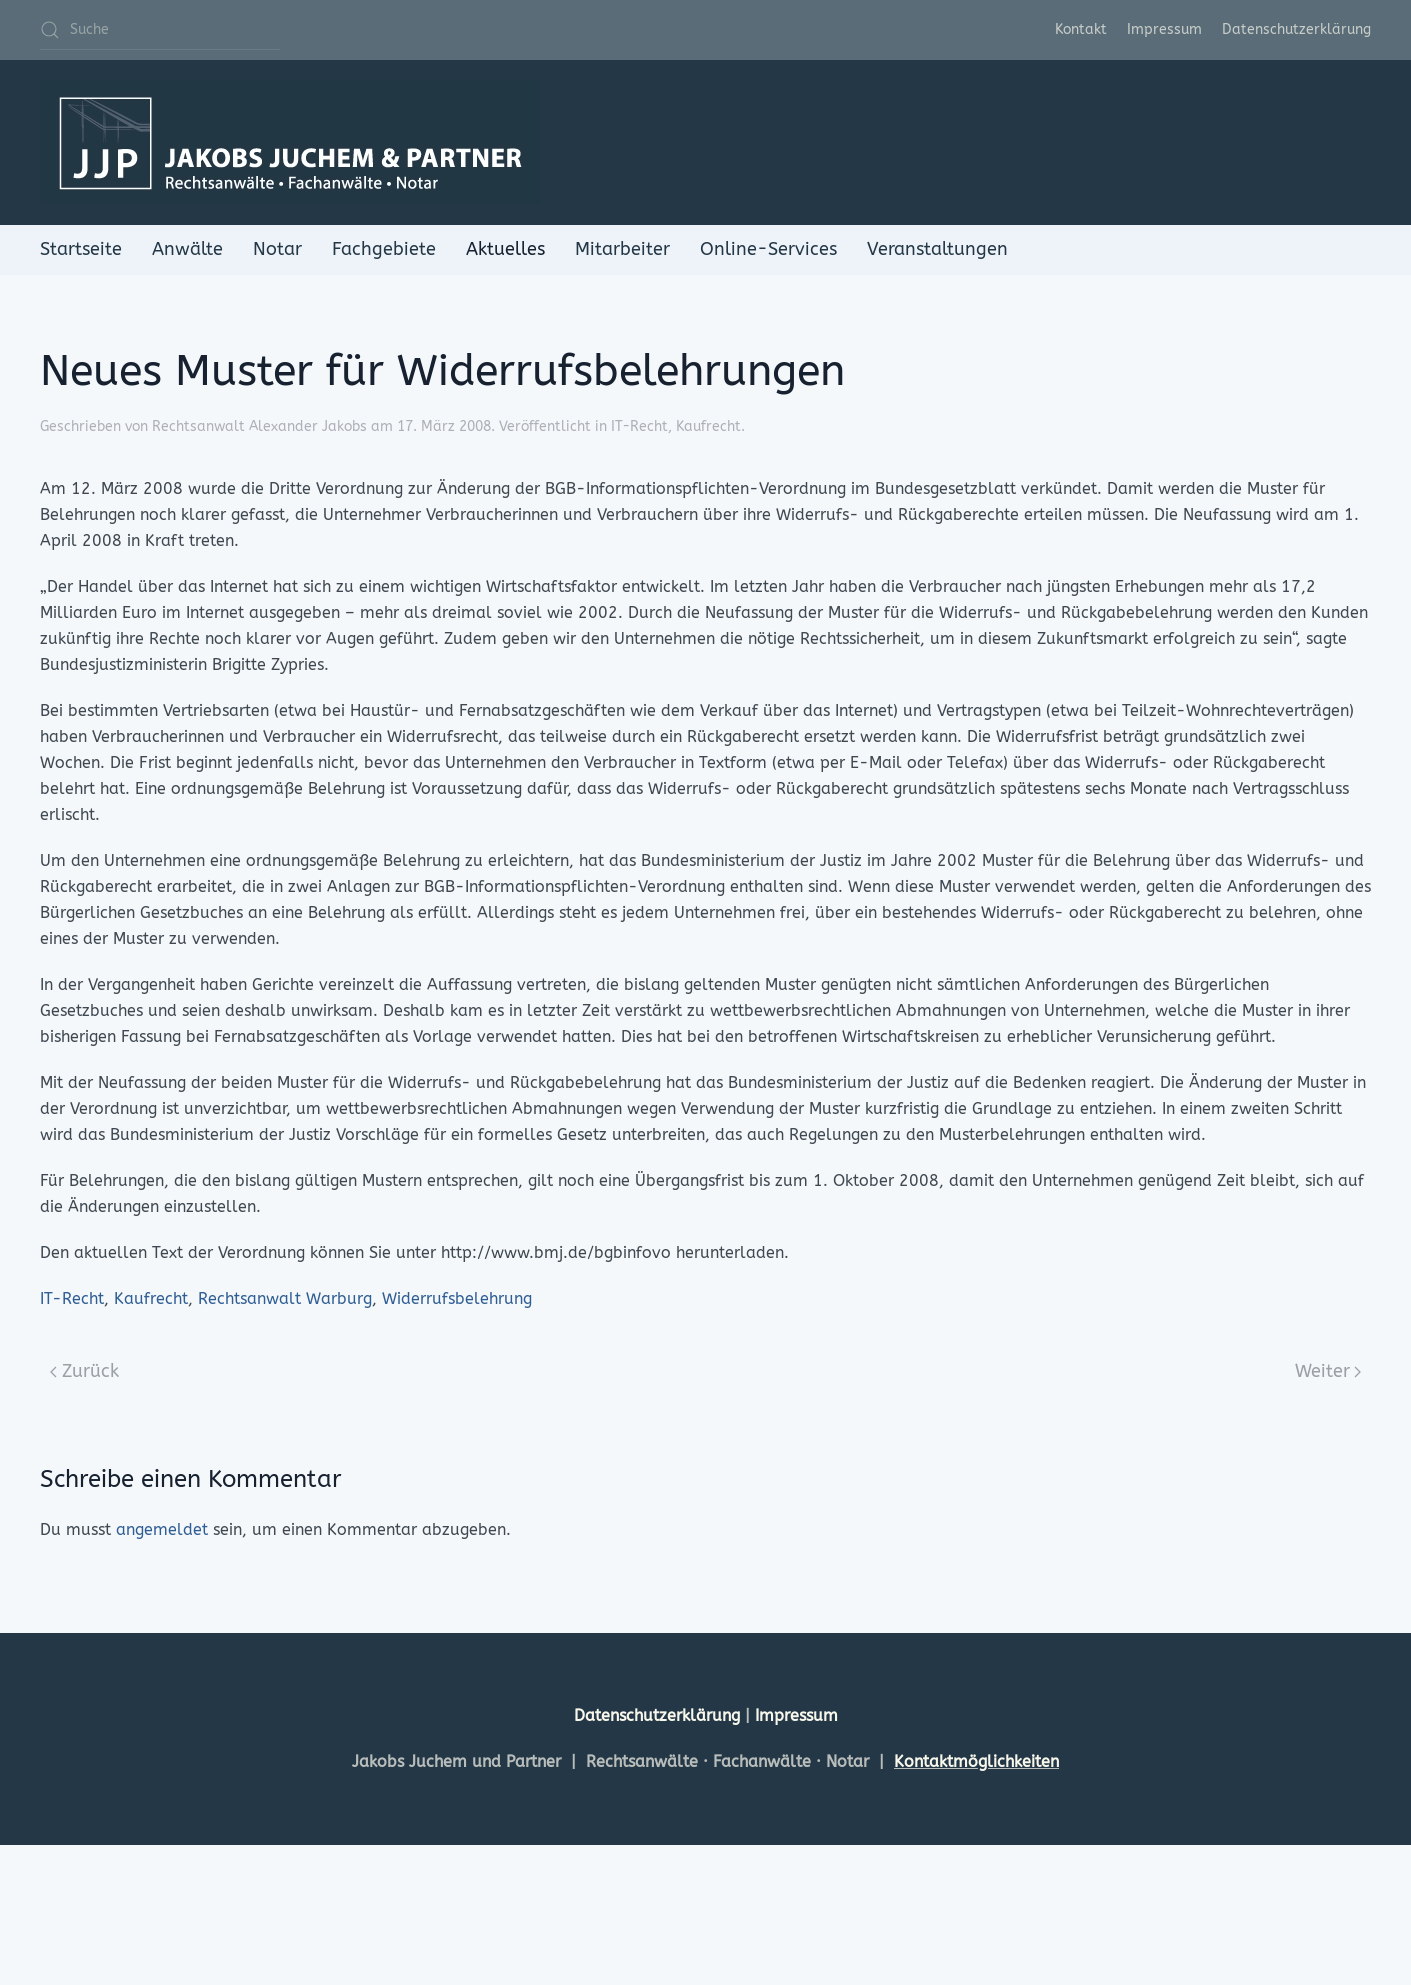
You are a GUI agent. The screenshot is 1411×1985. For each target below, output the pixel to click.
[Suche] (160, 30)
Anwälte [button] (187, 249)
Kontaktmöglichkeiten (976, 1761)
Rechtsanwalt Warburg (285, 1298)
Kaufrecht (708, 426)
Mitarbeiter (622, 249)
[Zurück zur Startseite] (290, 142)
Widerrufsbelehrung (457, 1298)
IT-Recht (639, 426)
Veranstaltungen (937, 249)
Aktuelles (505, 249)
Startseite (81, 249)
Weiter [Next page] (1328, 1371)
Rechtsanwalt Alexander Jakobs (259, 426)
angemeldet (162, 1529)
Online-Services (768, 249)
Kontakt (1081, 29)
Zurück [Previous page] (84, 1371)
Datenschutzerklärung (1296, 29)
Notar (277, 249)
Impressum (1164, 29)
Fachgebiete (384, 249)
